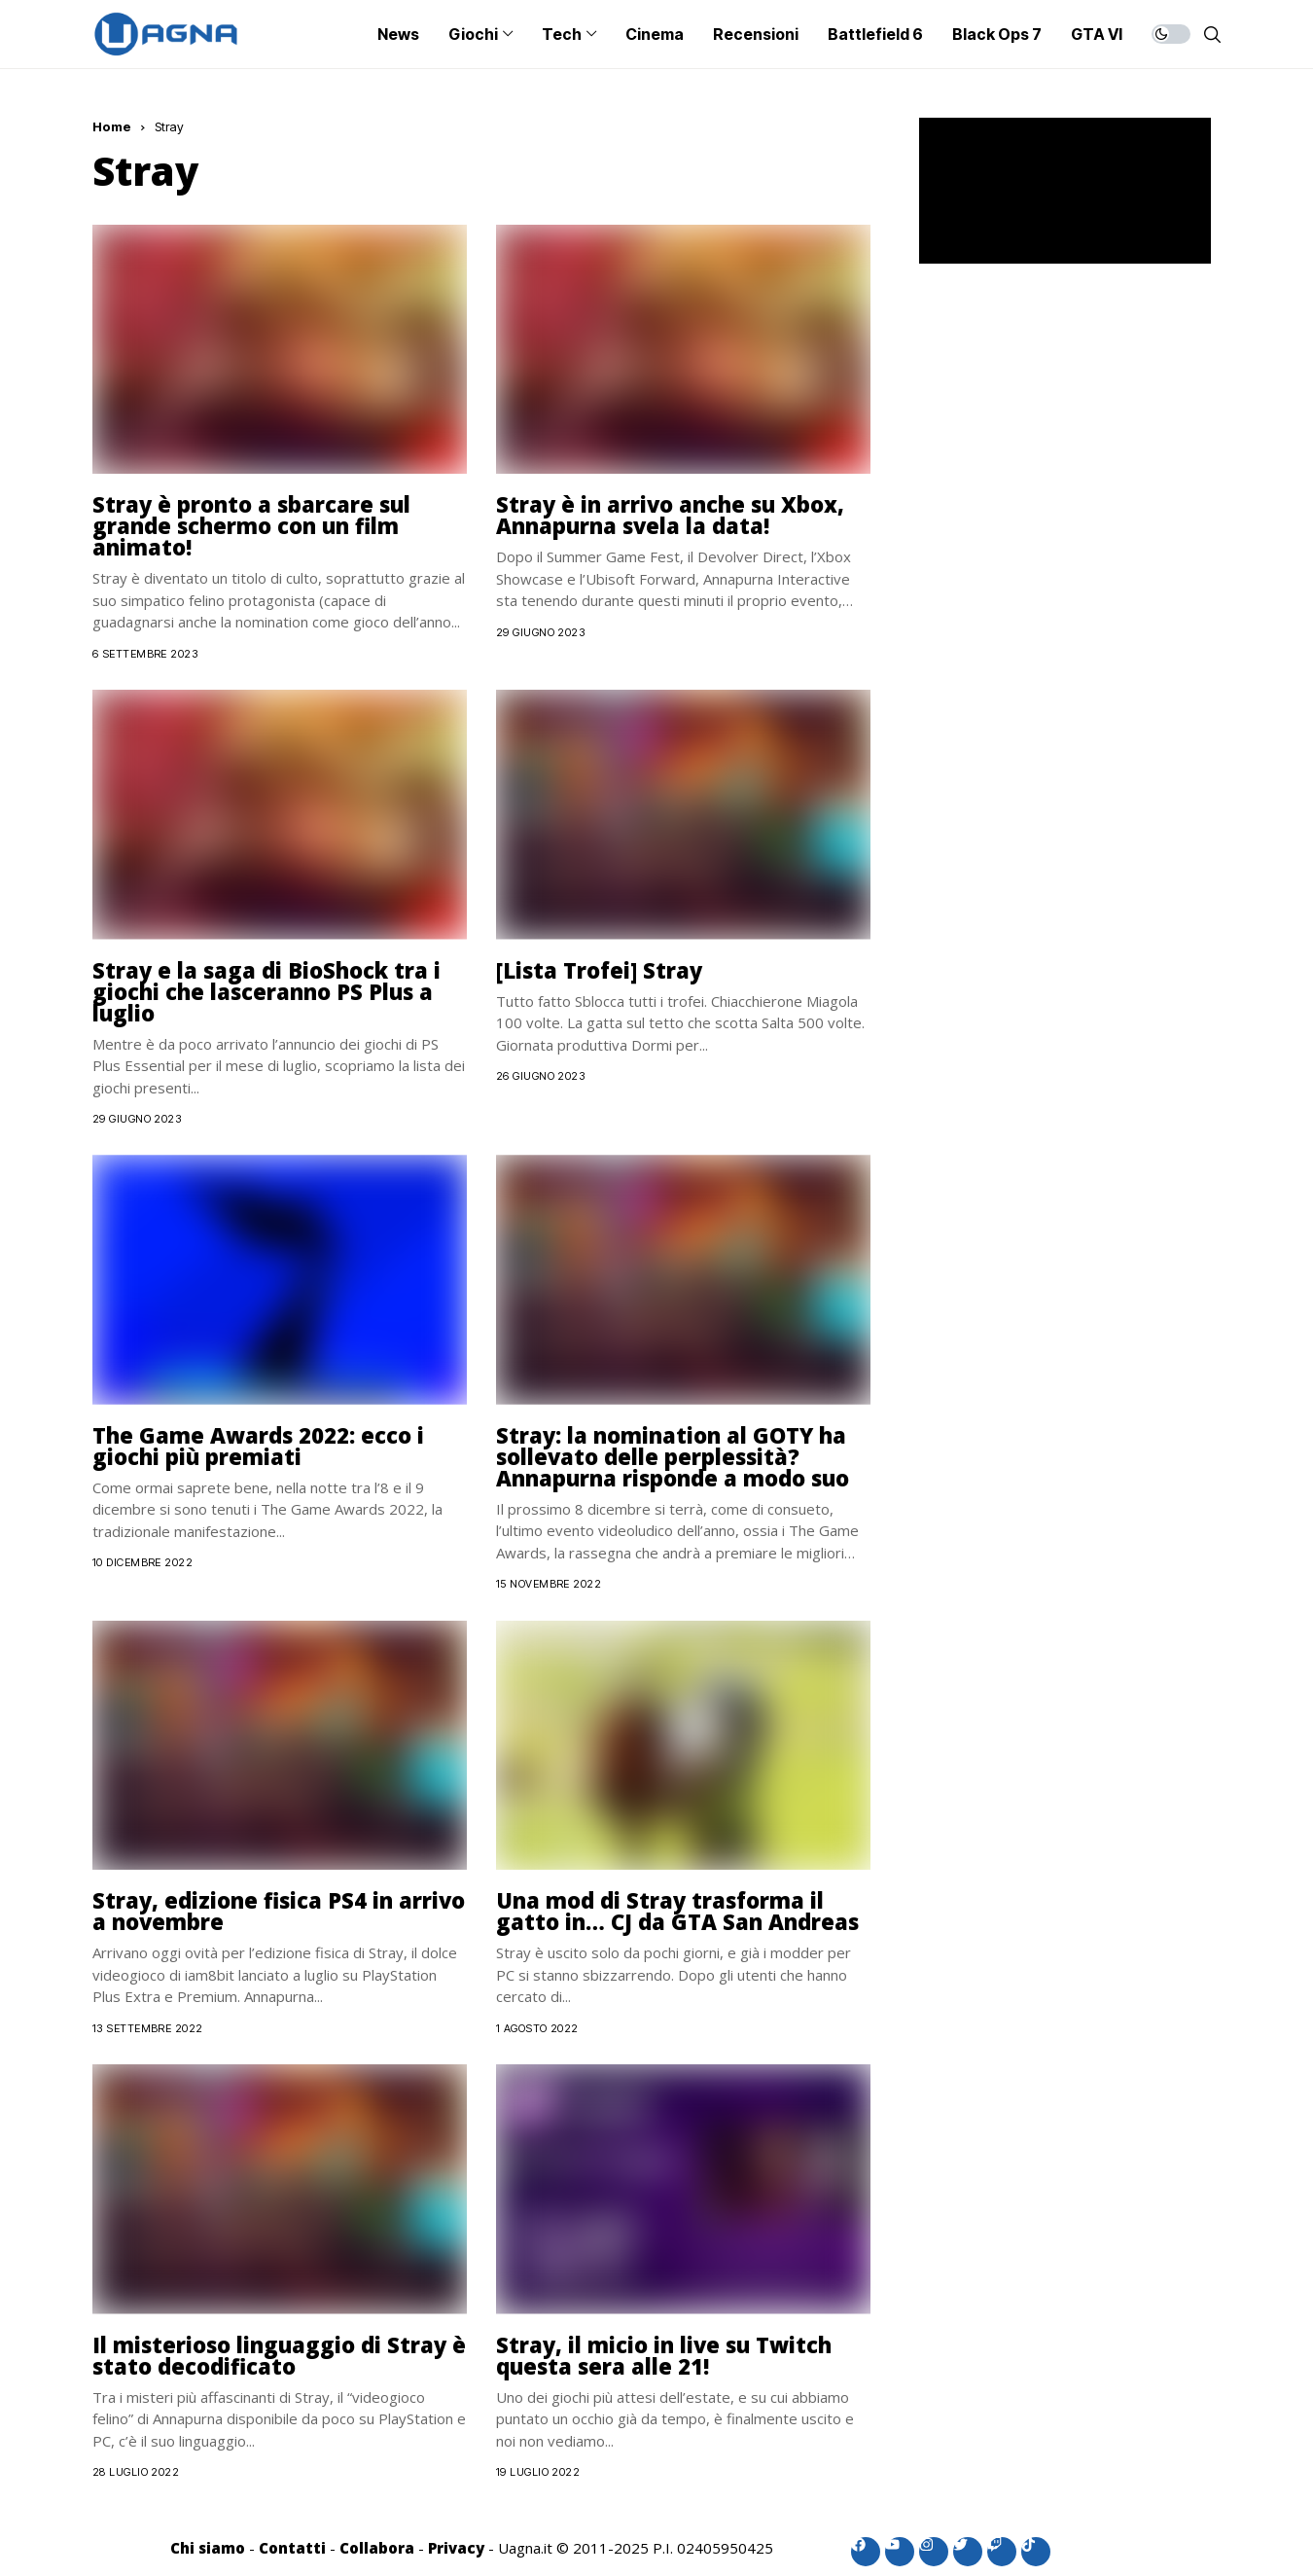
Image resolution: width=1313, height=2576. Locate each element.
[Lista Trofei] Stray (599, 969)
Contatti (292, 2548)
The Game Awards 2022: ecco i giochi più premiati (258, 1445)
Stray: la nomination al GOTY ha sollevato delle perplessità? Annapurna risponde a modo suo (672, 1456)
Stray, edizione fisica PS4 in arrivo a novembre (278, 1910)
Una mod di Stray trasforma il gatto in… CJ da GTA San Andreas (677, 1910)
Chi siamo (207, 2548)
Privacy (456, 2548)
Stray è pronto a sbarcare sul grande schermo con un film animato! (251, 525)
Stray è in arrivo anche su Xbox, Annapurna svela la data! (670, 514)
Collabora (376, 2548)
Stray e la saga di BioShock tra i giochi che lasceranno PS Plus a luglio (266, 991)
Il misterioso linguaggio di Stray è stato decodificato (279, 2355)
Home (111, 126)
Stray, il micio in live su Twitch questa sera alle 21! (664, 2355)
